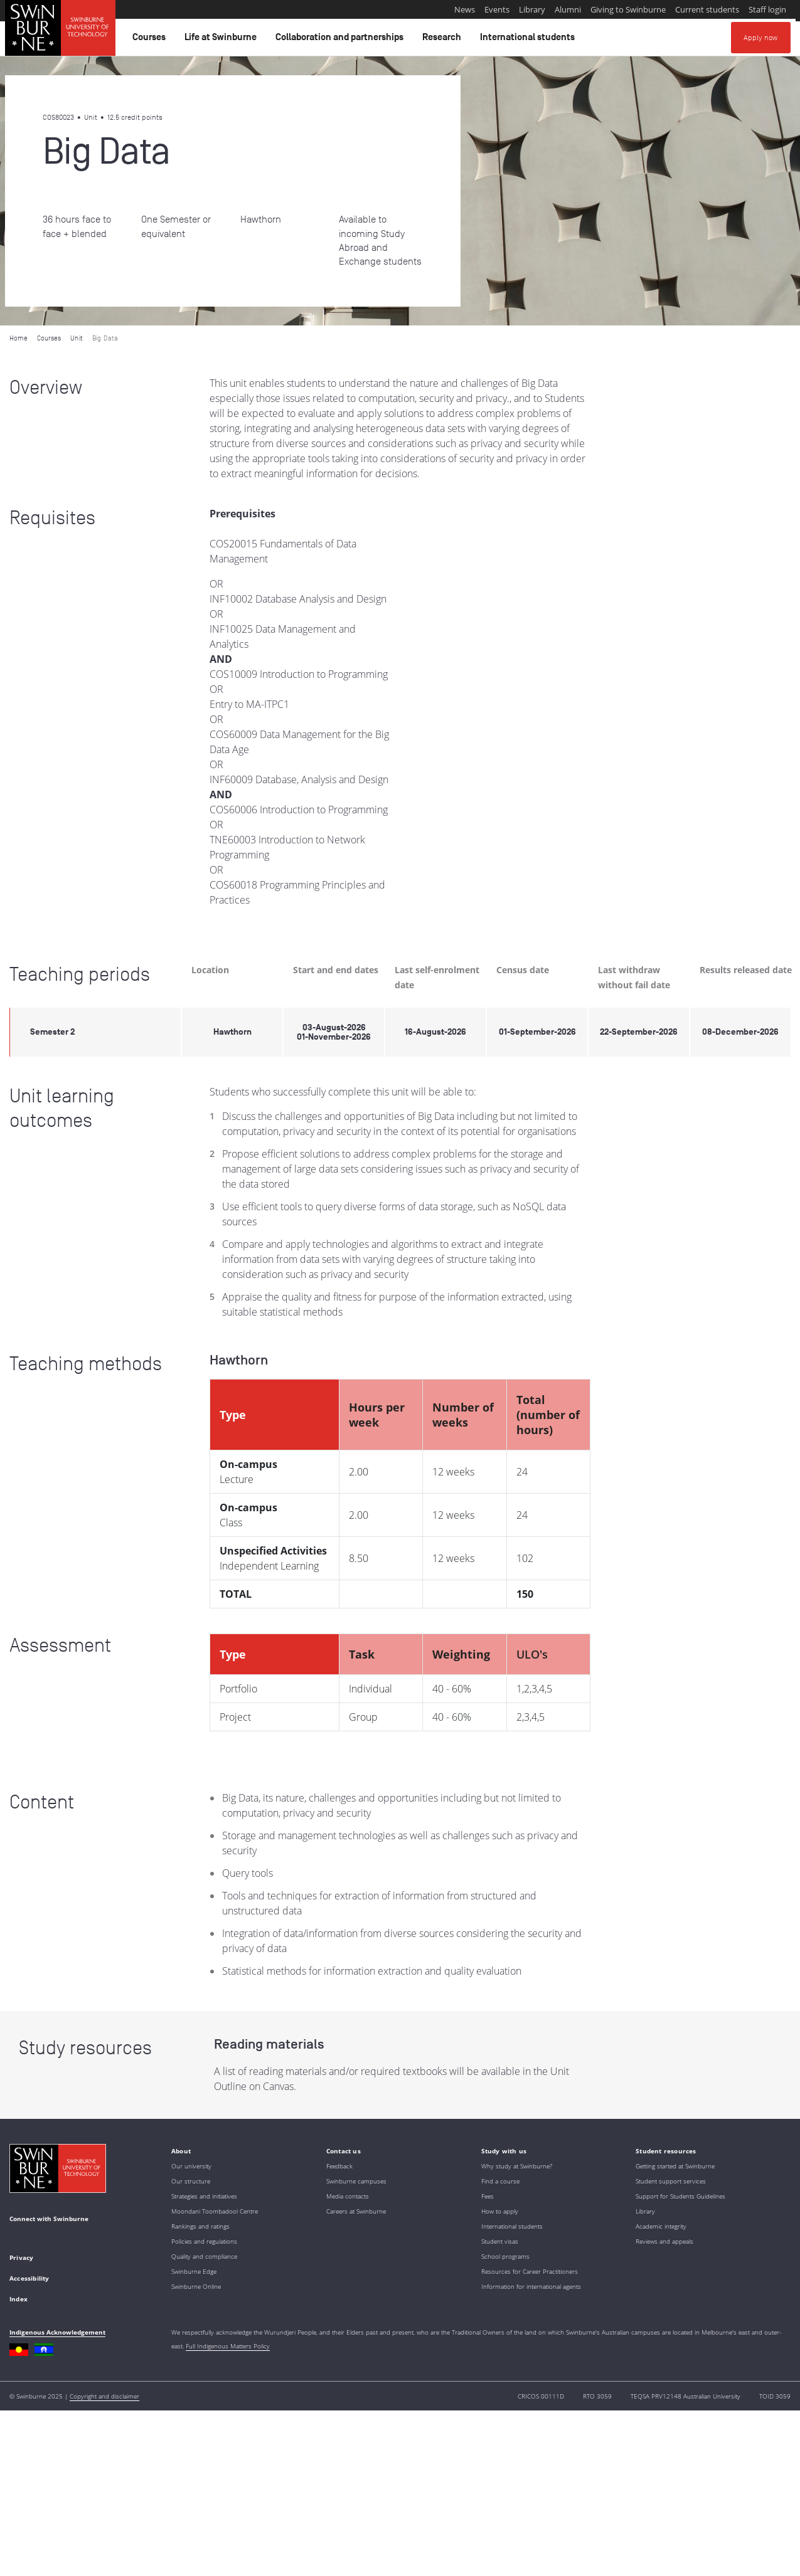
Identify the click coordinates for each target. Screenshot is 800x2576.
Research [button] (443, 40)
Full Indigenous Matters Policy (228, 2345)
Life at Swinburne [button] (222, 40)
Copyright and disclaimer (104, 2396)
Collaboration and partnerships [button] (341, 40)
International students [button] (529, 40)
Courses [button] (150, 40)
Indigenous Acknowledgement (57, 2332)
